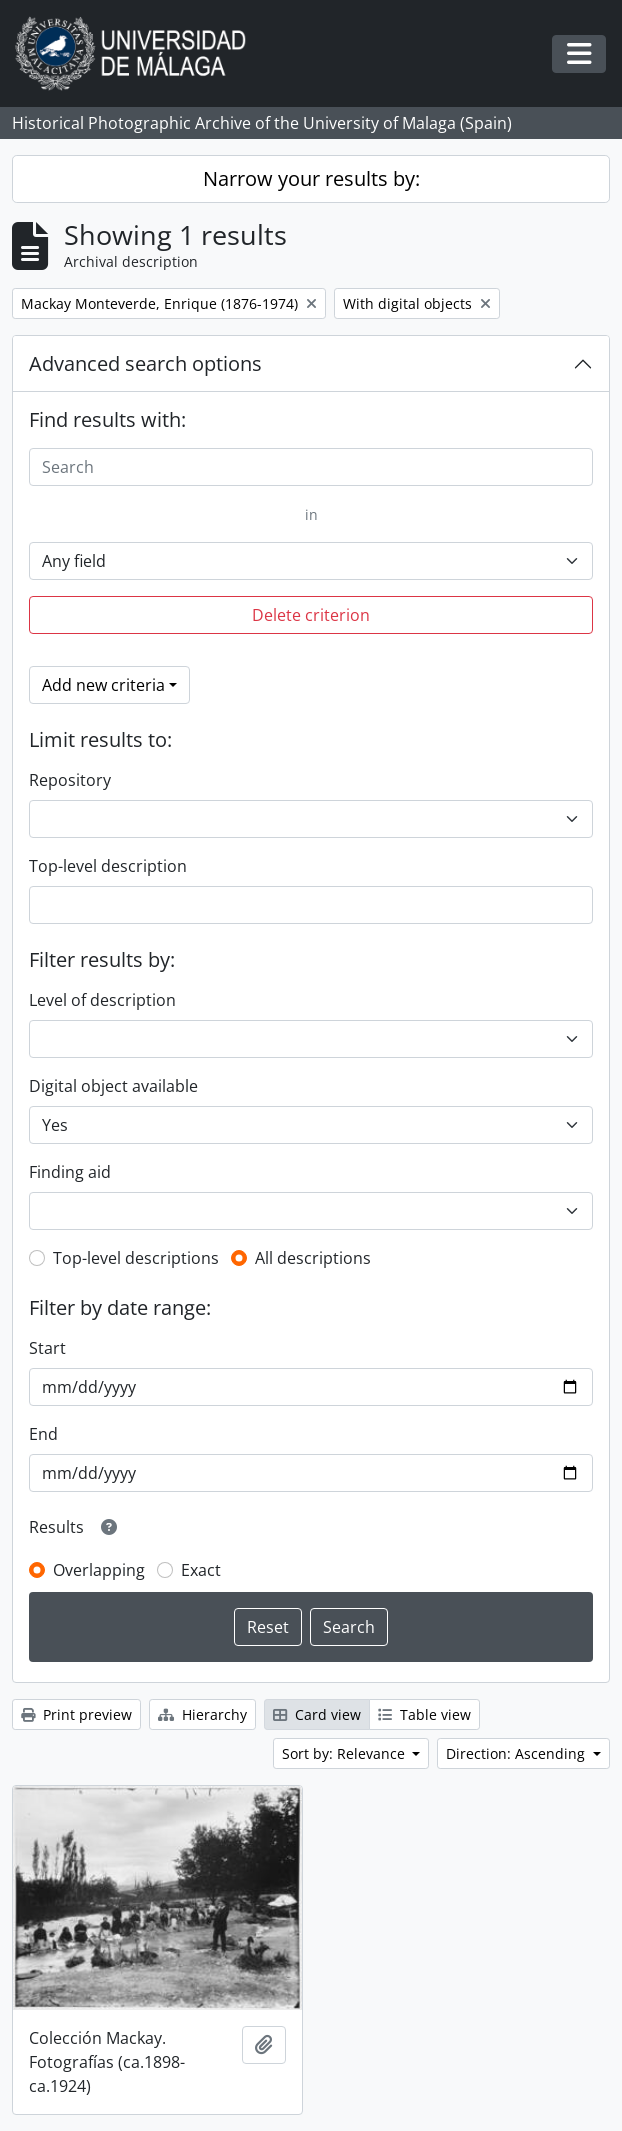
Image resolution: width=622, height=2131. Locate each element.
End (43, 1434)
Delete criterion (311, 615)
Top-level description (108, 866)
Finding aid (70, 1172)
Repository (70, 780)
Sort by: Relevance (345, 1753)
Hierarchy (202, 1714)
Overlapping (99, 1570)
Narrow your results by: (311, 178)
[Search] (311, 467)
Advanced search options (145, 363)
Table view (424, 1714)
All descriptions (313, 1258)
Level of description (102, 1000)
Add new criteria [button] (103, 685)
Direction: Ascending (517, 1753)
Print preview (76, 1714)
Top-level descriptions (136, 1258)
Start (47, 1348)
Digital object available (113, 1086)
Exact (201, 1570)
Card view (317, 1714)
